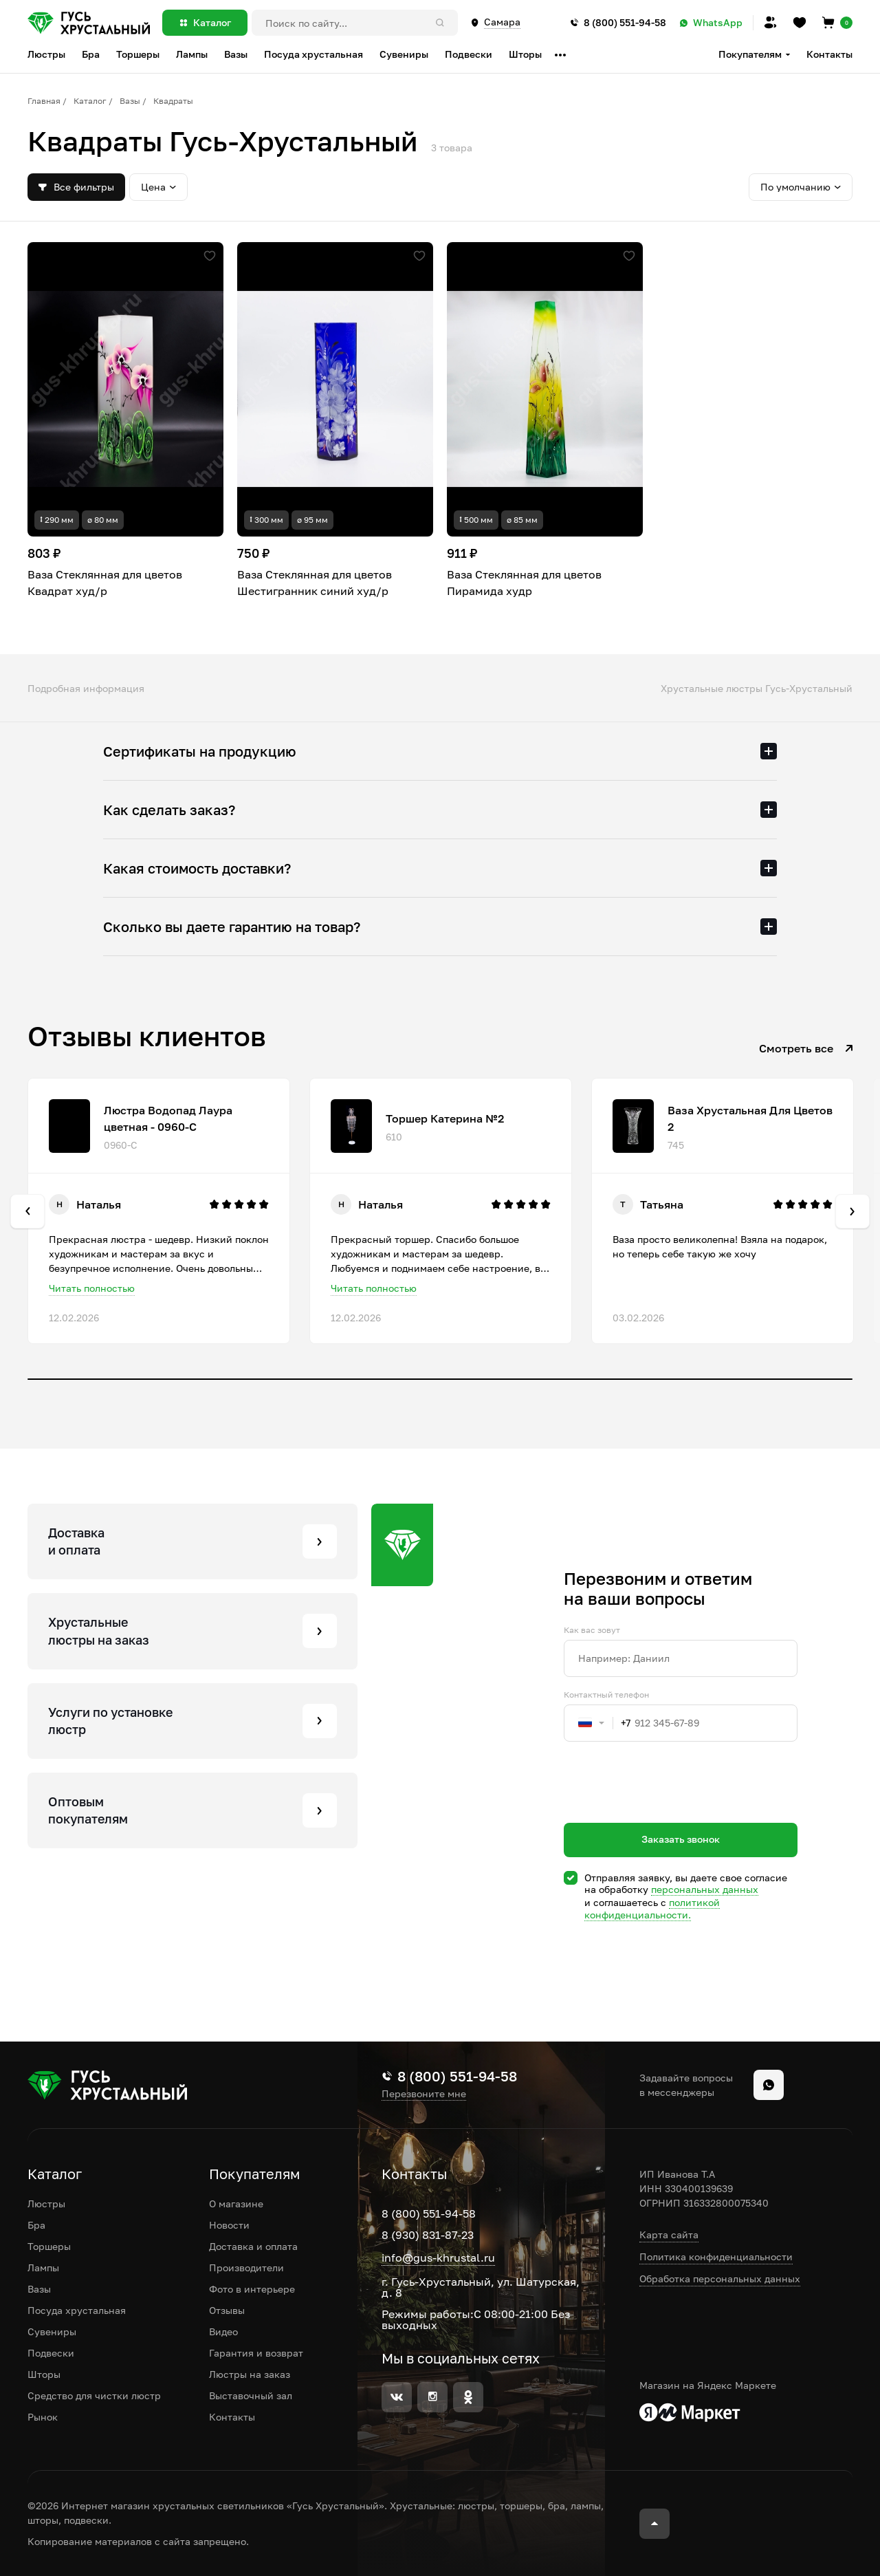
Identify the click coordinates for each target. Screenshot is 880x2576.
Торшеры (49, 2246)
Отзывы (227, 2310)
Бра (36, 2225)
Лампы (43, 2267)
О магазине (236, 2203)
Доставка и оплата (253, 2246)
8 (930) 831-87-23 (428, 2234)
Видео (223, 2331)
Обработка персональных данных (719, 2278)
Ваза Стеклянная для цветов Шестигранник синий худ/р (314, 582)
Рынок (43, 2417)
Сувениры (52, 2331)
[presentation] (668, 1807)
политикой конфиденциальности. (652, 1908)
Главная (44, 101)
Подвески (51, 2353)
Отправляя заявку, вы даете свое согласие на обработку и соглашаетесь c (685, 1896)
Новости (229, 2225)
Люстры (46, 2203)
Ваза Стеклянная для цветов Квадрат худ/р (105, 582)
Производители (246, 2267)
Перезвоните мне (424, 2093)
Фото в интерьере (252, 2289)
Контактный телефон (606, 1695)
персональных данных (704, 1889)
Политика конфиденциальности (716, 2256)
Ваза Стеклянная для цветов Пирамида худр (524, 582)
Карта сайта (668, 2234)
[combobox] (597, 1723)
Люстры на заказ (249, 2374)
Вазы (130, 101)
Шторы (44, 2374)
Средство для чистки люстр (94, 2395)
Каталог (90, 101)
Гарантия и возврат (256, 2353)
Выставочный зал (250, 2395)
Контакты (829, 54)
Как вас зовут (592, 1630)
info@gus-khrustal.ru (438, 2257)
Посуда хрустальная (77, 2310)
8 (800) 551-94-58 (429, 2213)
